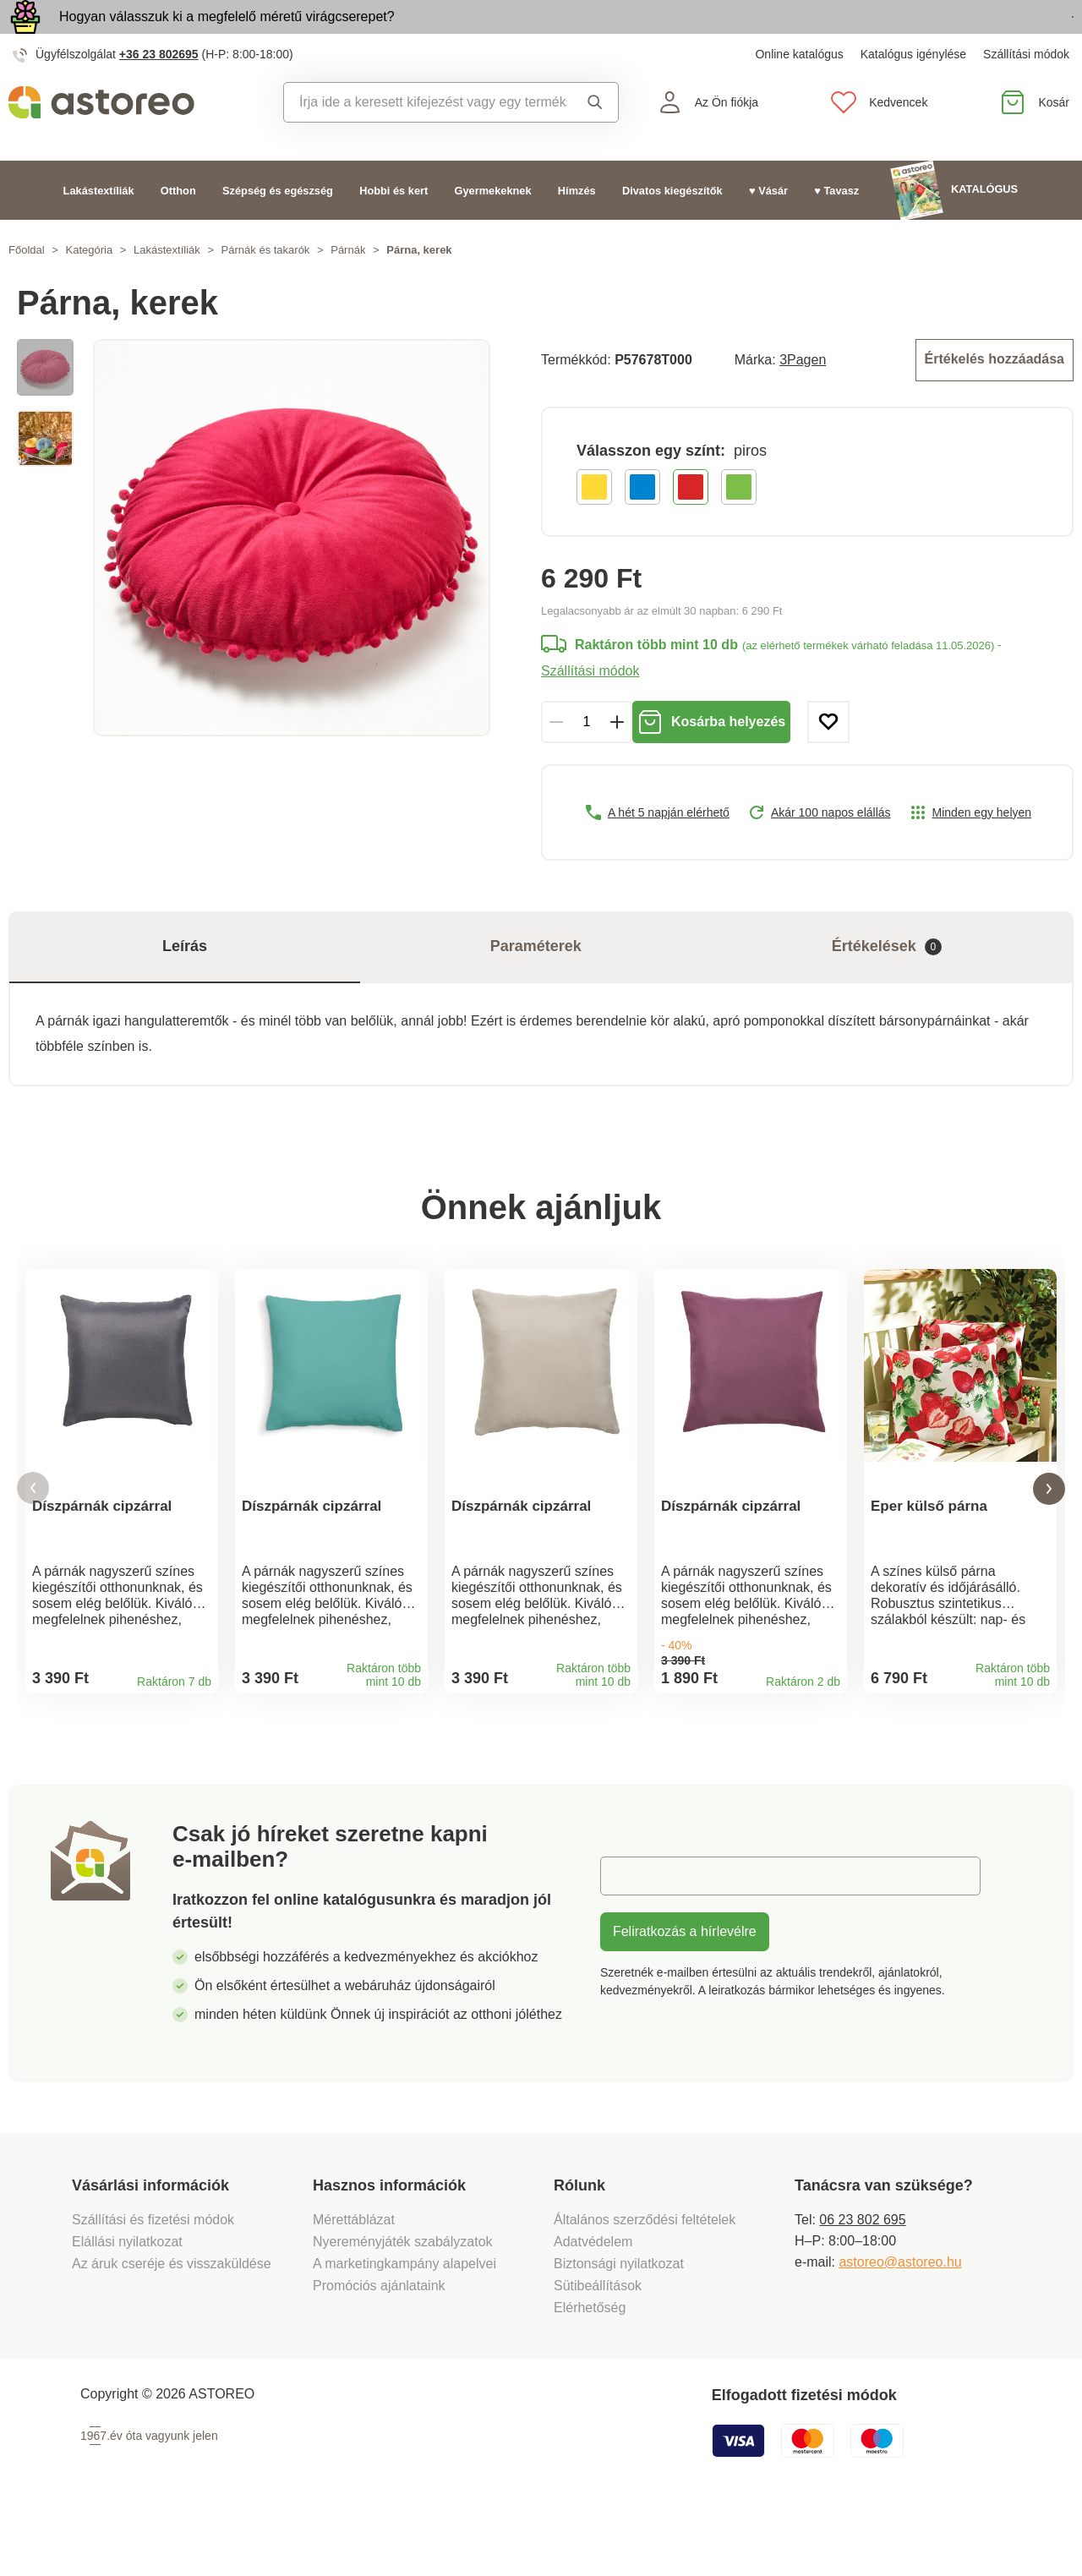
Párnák (348, 288)
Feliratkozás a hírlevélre (685, 1990)
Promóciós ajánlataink (379, 2345)
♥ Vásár (768, 228)
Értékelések (887, 982)
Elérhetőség (590, 2367)
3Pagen (802, 397)
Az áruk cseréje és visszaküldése (171, 2323)
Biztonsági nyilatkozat (619, 2323)
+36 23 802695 (159, 93)
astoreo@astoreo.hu (900, 2321)
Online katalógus (799, 93)
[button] (33, 1535)
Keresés (595, 141)
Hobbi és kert (393, 228)
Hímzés (577, 228)
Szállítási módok (1026, 93)
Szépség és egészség (277, 228)
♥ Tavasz (836, 228)
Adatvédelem (593, 2301)
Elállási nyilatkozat (127, 2301)
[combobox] (425, 141)
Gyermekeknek (493, 228)
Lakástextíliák (98, 228)
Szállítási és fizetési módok (155, 2279)
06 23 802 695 (862, 2279)
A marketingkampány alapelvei (404, 2323)
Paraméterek (536, 981)
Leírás (184, 981)
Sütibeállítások (598, 2345)
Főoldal (26, 288)
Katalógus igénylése (913, 93)
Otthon (178, 228)
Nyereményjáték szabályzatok (403, 2301)
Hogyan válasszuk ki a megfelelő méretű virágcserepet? (227, 36)
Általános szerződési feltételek (644, 2279)
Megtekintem (976, 37)
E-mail (632, 1935)
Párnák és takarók (265, 288)
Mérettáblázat (354, 2279)
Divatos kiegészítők (672, 228)
